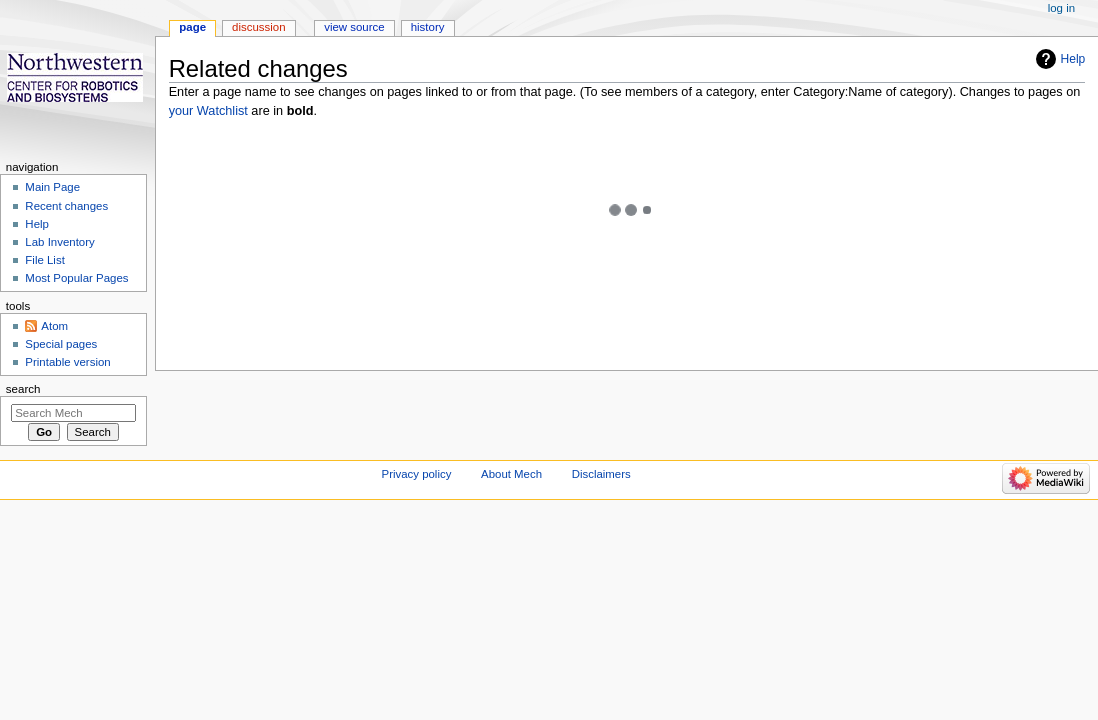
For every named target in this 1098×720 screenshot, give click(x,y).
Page (192, 27)
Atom (54, 326)
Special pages (61, 344)
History (428, 27)
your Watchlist (208, 111)
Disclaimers (601, 474)
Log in (1061, 8)
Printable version (67, 362)
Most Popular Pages (76, 278)
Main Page (52, 187)
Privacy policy (417, 474)
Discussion (258, 27)
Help (1073, 59)
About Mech (511, 474)
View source (354, 27)
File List (44, 260)
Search (23, 389)
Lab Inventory (59, 242)
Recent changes (66, 206)
